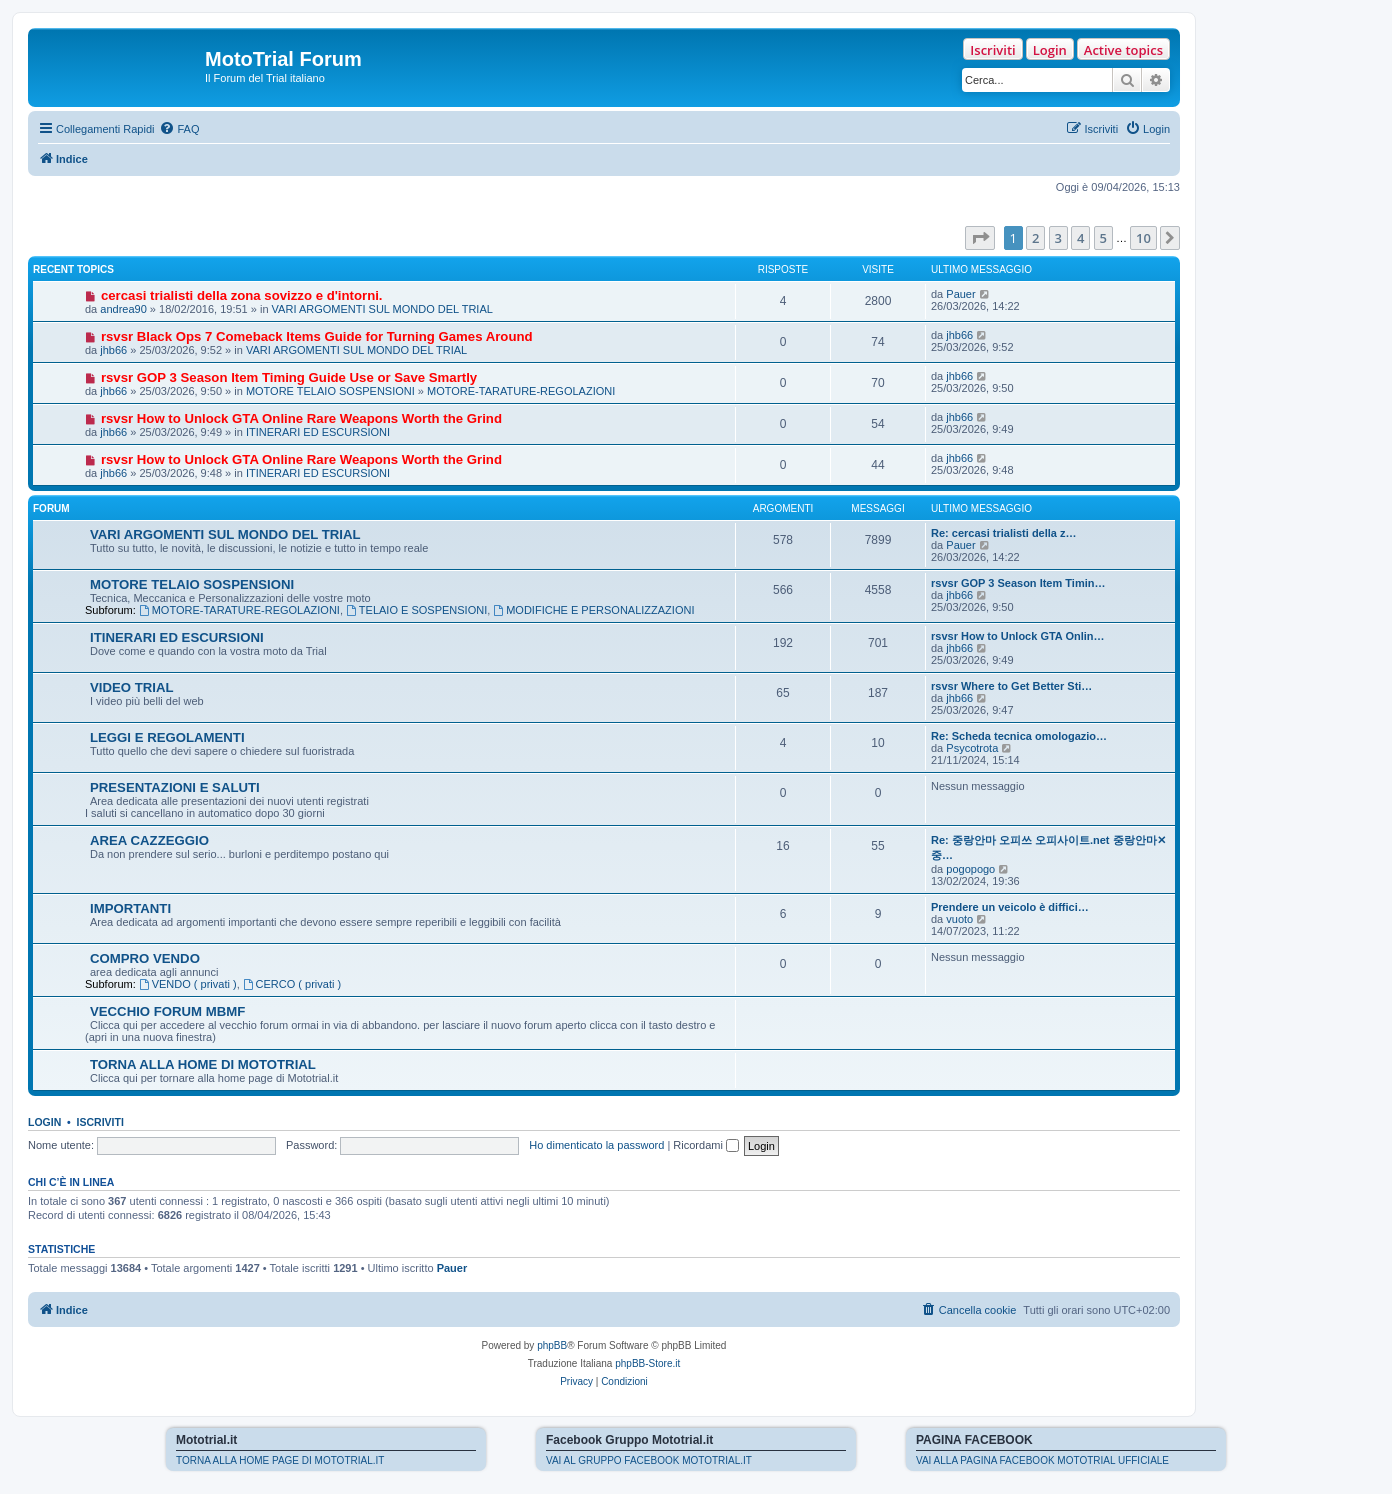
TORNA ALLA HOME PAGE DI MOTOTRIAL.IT (280, 1460)
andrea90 (123, 309)
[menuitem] (179, 129)
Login (1050, 50)
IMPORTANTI (130, 908)
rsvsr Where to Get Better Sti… (1011, 686)
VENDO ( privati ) (188, 984)
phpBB (552, 1345)
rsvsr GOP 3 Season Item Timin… (1018, 583)
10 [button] (1143, 238)
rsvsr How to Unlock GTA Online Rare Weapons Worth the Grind (301, 418)
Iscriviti (992, 50)
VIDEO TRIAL (132, 687)
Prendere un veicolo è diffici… (1010, 907)
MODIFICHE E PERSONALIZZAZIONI (593, 610)
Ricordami (706, 1145)
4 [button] (1080, 238)
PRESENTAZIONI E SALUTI (175, 787)
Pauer (960, 294)
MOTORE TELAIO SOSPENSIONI (330, 391)
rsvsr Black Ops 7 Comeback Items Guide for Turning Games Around (317, 336)
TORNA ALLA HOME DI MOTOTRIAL (203, 1064)
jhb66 (113, 350)
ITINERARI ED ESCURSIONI (318, 432)
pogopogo (970, 869)
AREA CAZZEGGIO (149, 840)
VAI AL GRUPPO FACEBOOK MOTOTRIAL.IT (649, 1460)
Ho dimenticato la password (596, 1145)
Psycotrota (972, 748)
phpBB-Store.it (647, 1363)
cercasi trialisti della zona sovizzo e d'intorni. (242, 295)
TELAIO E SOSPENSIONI (416, 610)
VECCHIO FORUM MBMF (167, 1011)
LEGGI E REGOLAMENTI (167, 737)
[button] (980, 238)
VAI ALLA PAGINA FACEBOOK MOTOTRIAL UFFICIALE (1042, 1460)
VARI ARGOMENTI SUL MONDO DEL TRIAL (382, 309)
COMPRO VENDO (145, 958)
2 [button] (1035, 238)
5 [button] (1103, 238)
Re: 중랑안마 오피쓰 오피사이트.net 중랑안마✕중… (1048, 847)
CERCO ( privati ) (292, 984)
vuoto (959, 919)
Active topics (1123, 50)
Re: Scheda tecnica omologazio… (1019, 736)
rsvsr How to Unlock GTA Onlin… (1018, 636)
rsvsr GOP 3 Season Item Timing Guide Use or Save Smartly (289, 377)
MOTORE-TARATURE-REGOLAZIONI (521, 391)
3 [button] (1058, 238)
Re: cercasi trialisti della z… (1004, 533)
